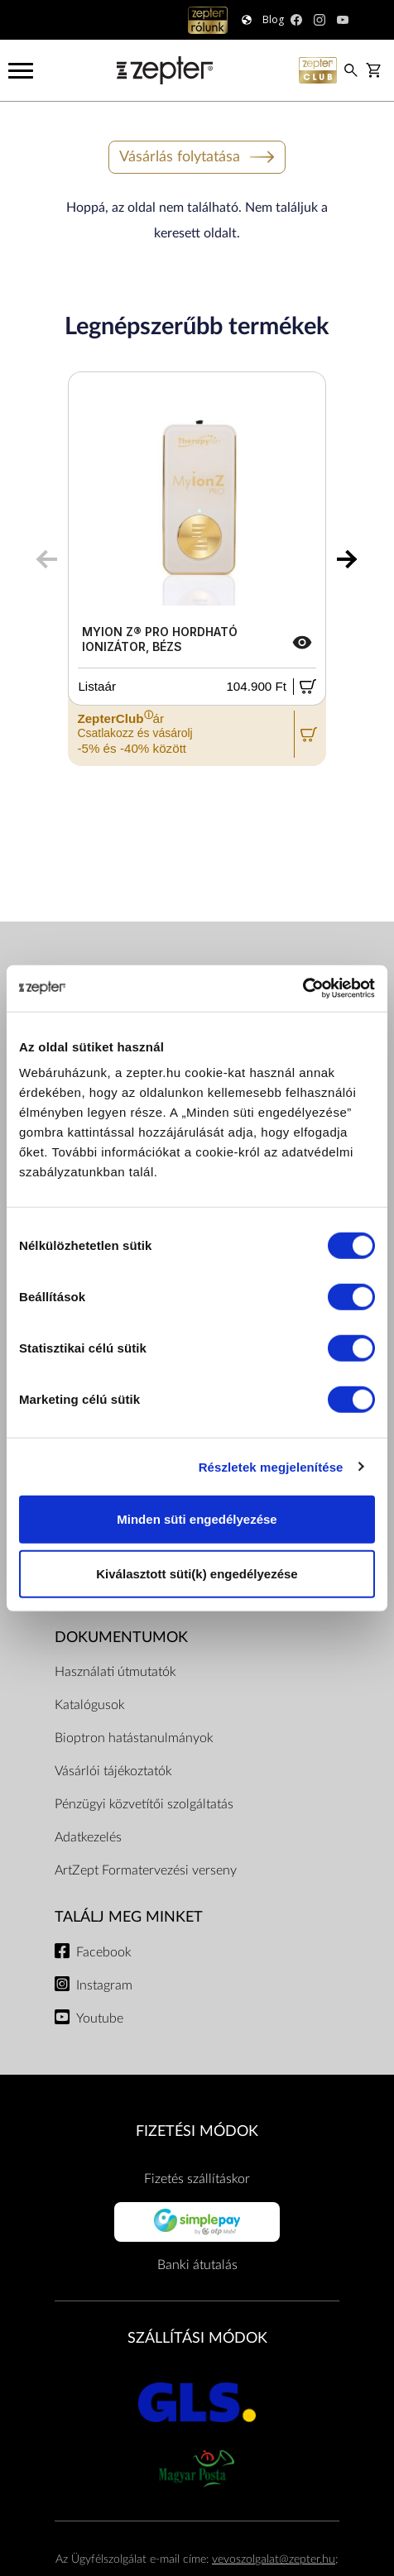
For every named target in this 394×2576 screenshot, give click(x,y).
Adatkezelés (88, 1837)
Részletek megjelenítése (271, 1466)
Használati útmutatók (115, 1671)
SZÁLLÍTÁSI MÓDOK (197, 2338)
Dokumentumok (121, 1637)
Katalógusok (90, 1705)
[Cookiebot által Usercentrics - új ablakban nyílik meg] (302, 988)
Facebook (104, 1952)
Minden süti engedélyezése (196, 1519)
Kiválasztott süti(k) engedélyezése (196, 1573)
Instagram (104, 1985)
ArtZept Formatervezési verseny (146, 1870)
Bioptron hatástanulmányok (134, 1738)
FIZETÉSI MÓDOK (197, 2131)
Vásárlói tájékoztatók (113, 1771)
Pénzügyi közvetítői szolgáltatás (144, 1804)
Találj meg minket (129, 1917)
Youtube (99, 2018)
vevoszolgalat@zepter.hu (273, 2559)
